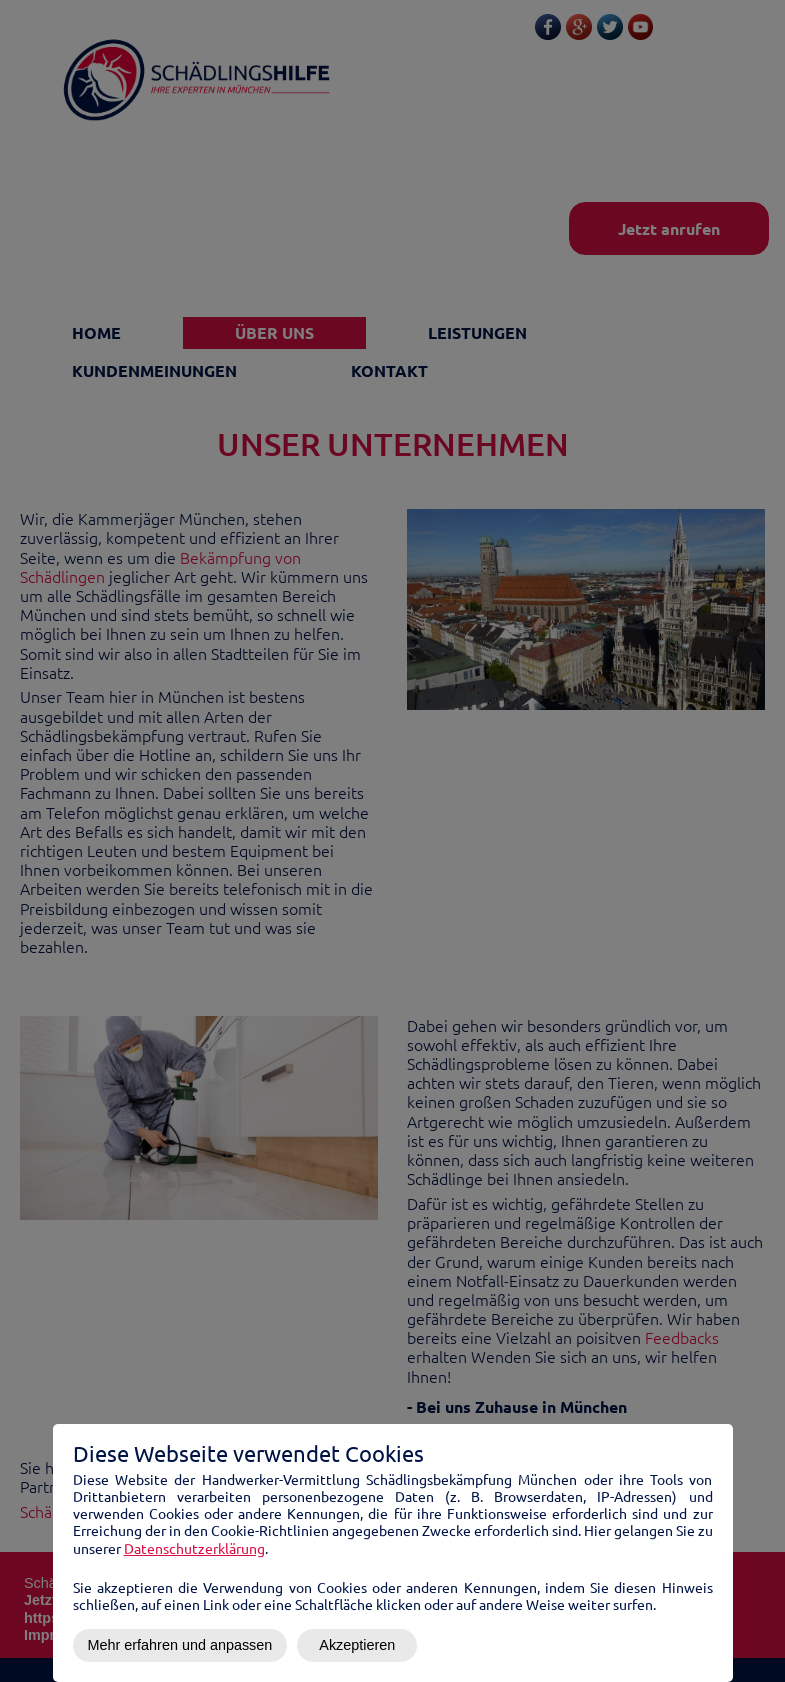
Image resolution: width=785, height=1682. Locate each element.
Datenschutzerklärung (194, 1548)
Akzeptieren (357, 1645)
